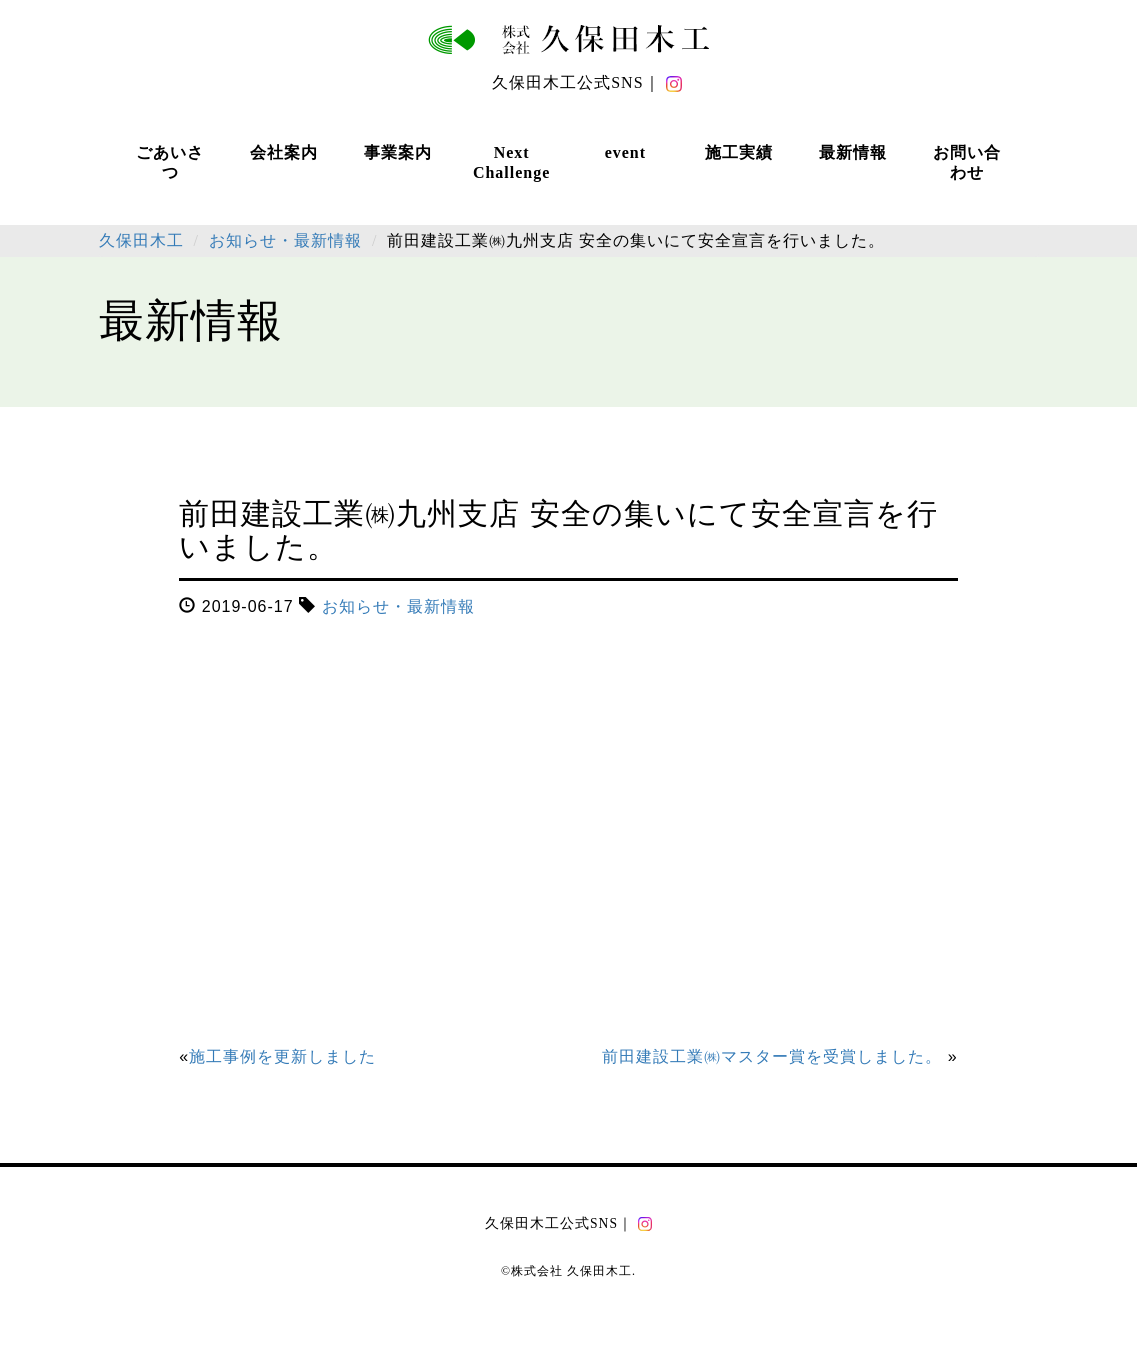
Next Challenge (511, 162)
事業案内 (398, 152)
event (625, 152)
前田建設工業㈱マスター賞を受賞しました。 (772, 1056)
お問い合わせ (967, 162)
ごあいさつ (170, 162)
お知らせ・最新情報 (398, 606)
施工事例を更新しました (282, 1056)
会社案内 (284, 152)
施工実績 (739, 152)
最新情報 (853, 152)
